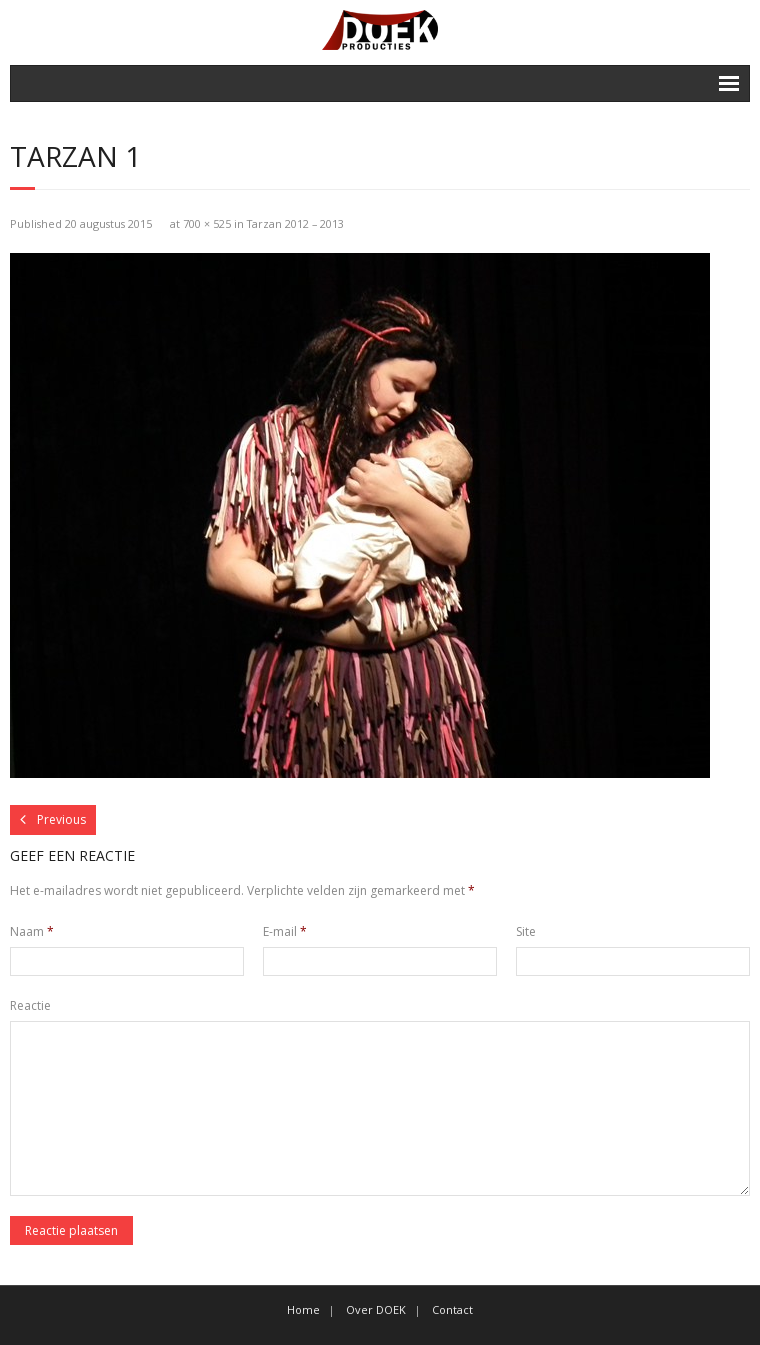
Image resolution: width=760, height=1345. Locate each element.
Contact (452, 1309)
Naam (32, 931)
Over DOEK (376, 1309)
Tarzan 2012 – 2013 (295, 223)
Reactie (30, 1005)
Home (303, 1309)
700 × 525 (207, 223)
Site (526, 931)
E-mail (285, 931)
